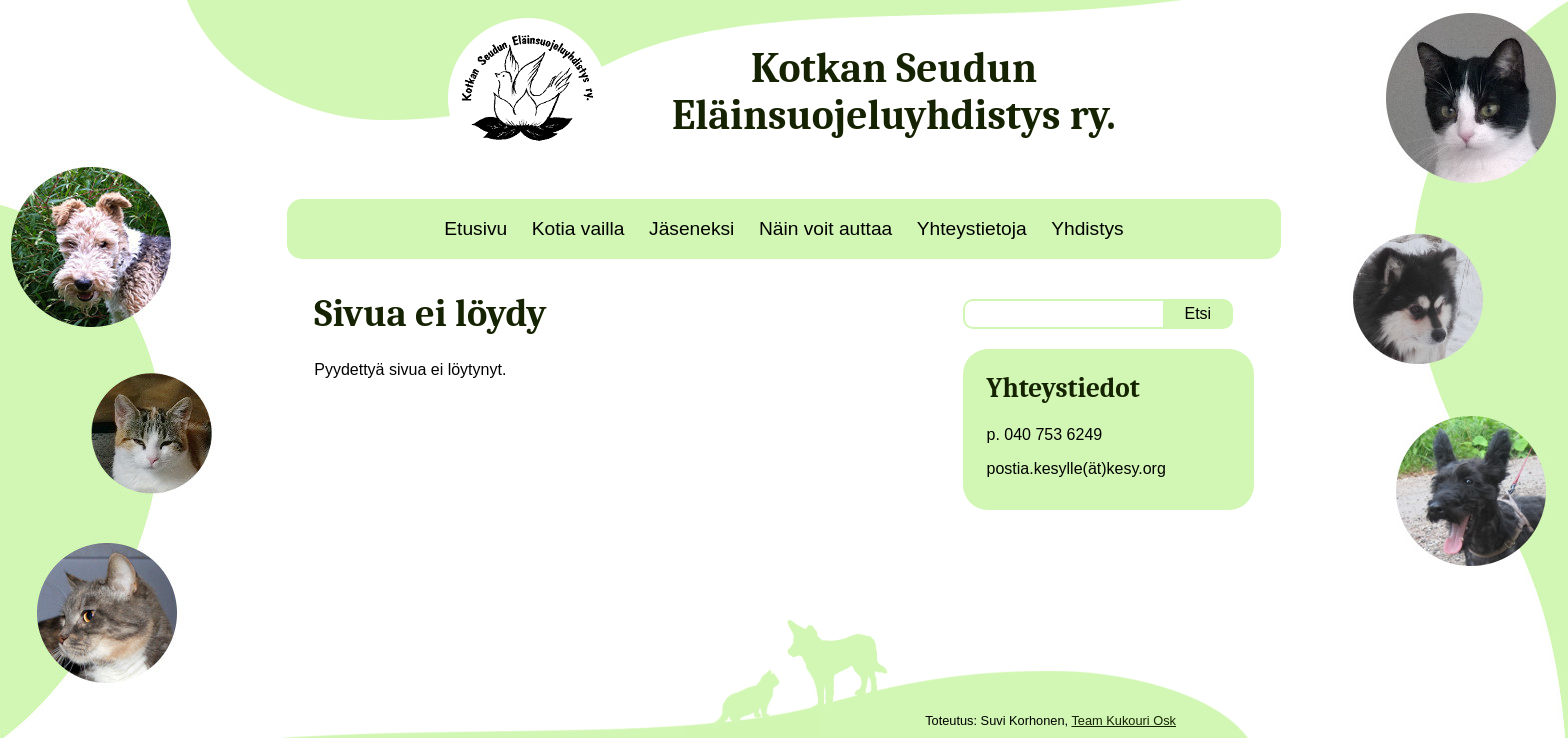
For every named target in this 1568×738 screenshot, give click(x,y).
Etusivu (475, 228)
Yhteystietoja (972, 228)
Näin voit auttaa (825, 228)
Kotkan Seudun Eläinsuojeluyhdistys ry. (894, 92)
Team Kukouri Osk (1123, 720)
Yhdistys (1087, 228)
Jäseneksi (691, 228)
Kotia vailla (578, 228)
